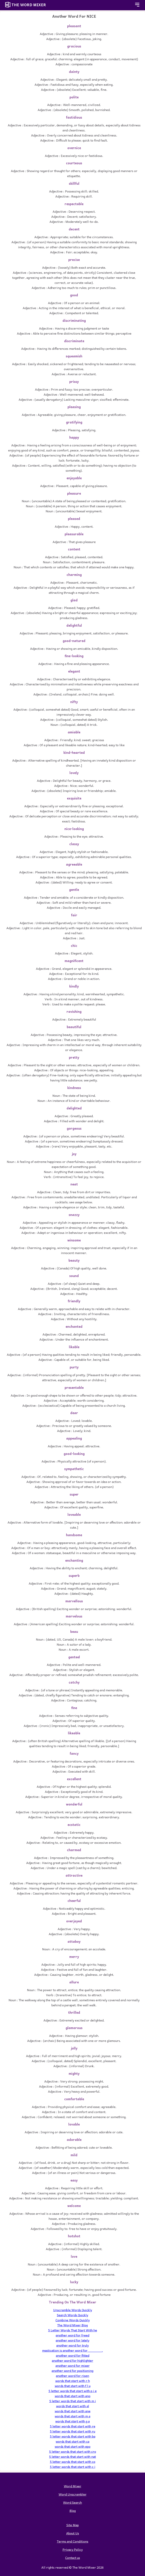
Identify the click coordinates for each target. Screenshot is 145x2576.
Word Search (72, 2502)
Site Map (72, 2524)
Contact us (72, 2557)
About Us (72, 2533)
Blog (72, 2510)
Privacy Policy (73, 2549)
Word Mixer (72, 2486)
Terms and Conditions (72, 2541)
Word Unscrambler (73, 2494)
